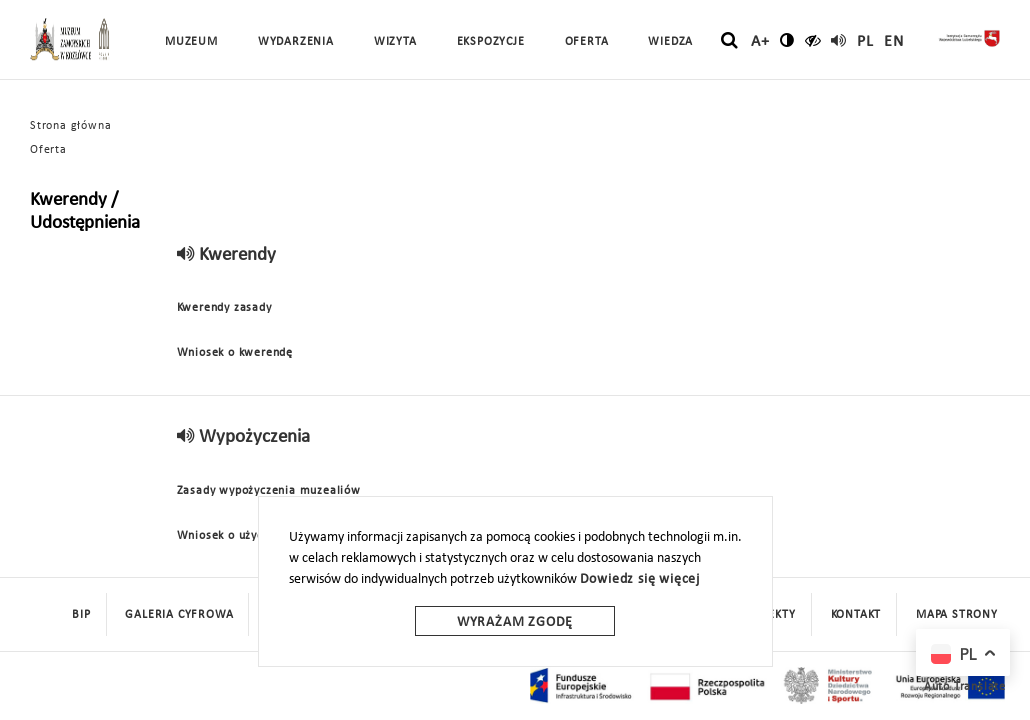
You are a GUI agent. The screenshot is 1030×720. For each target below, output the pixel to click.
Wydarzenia (296, 42)
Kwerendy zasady (224, 308)
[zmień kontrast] (787, 40)
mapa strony (957, 615)
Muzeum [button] (191, 42)
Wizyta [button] (395, 42)
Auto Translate (965, 687)
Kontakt (856, 615)
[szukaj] (729, 41)
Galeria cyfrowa (179, 615)
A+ (760, 42)
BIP (81, 615)
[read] (839, 40)
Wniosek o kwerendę (235, 353)
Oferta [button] (587, 42)
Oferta (48, 150)
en (894, 42)
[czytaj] (813, 40)
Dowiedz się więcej (640, 579)
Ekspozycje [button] (491, 42)
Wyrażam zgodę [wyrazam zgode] (515, 622)
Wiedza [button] (670, 42)
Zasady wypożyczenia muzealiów (269, 491)
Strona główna (70, 126)
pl (865, 42)
